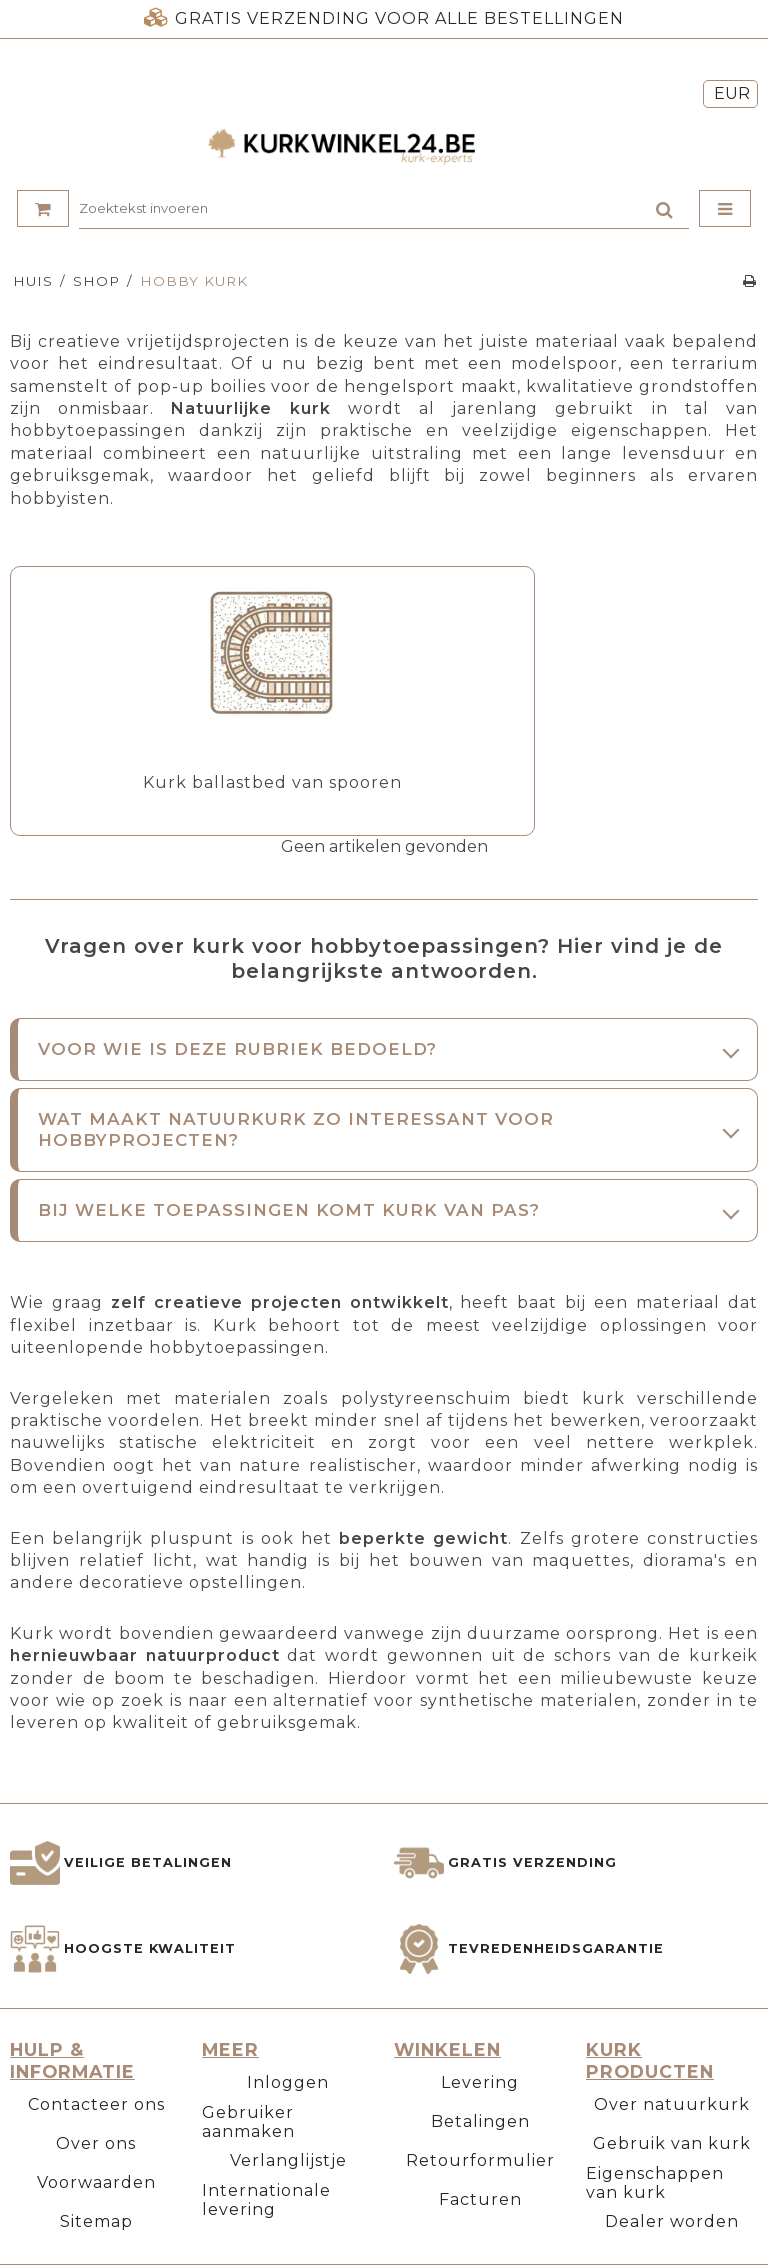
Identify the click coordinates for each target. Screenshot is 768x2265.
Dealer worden (672, 2221)
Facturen (480, 2199)
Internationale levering (266, 2200)
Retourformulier (480, 2160)
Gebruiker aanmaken (248, 2122)
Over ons (96, 2143)
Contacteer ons (96, 2104)
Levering (480, 2082)
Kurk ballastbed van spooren (272, 782)
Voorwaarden (96, 2182)
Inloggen (288, 2082)
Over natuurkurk (672, 2104)
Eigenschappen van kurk (655, 2183)
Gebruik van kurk (672, 2143)
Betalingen (480, 2121)
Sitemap (96, 2221)
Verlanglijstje (288, 2160)
